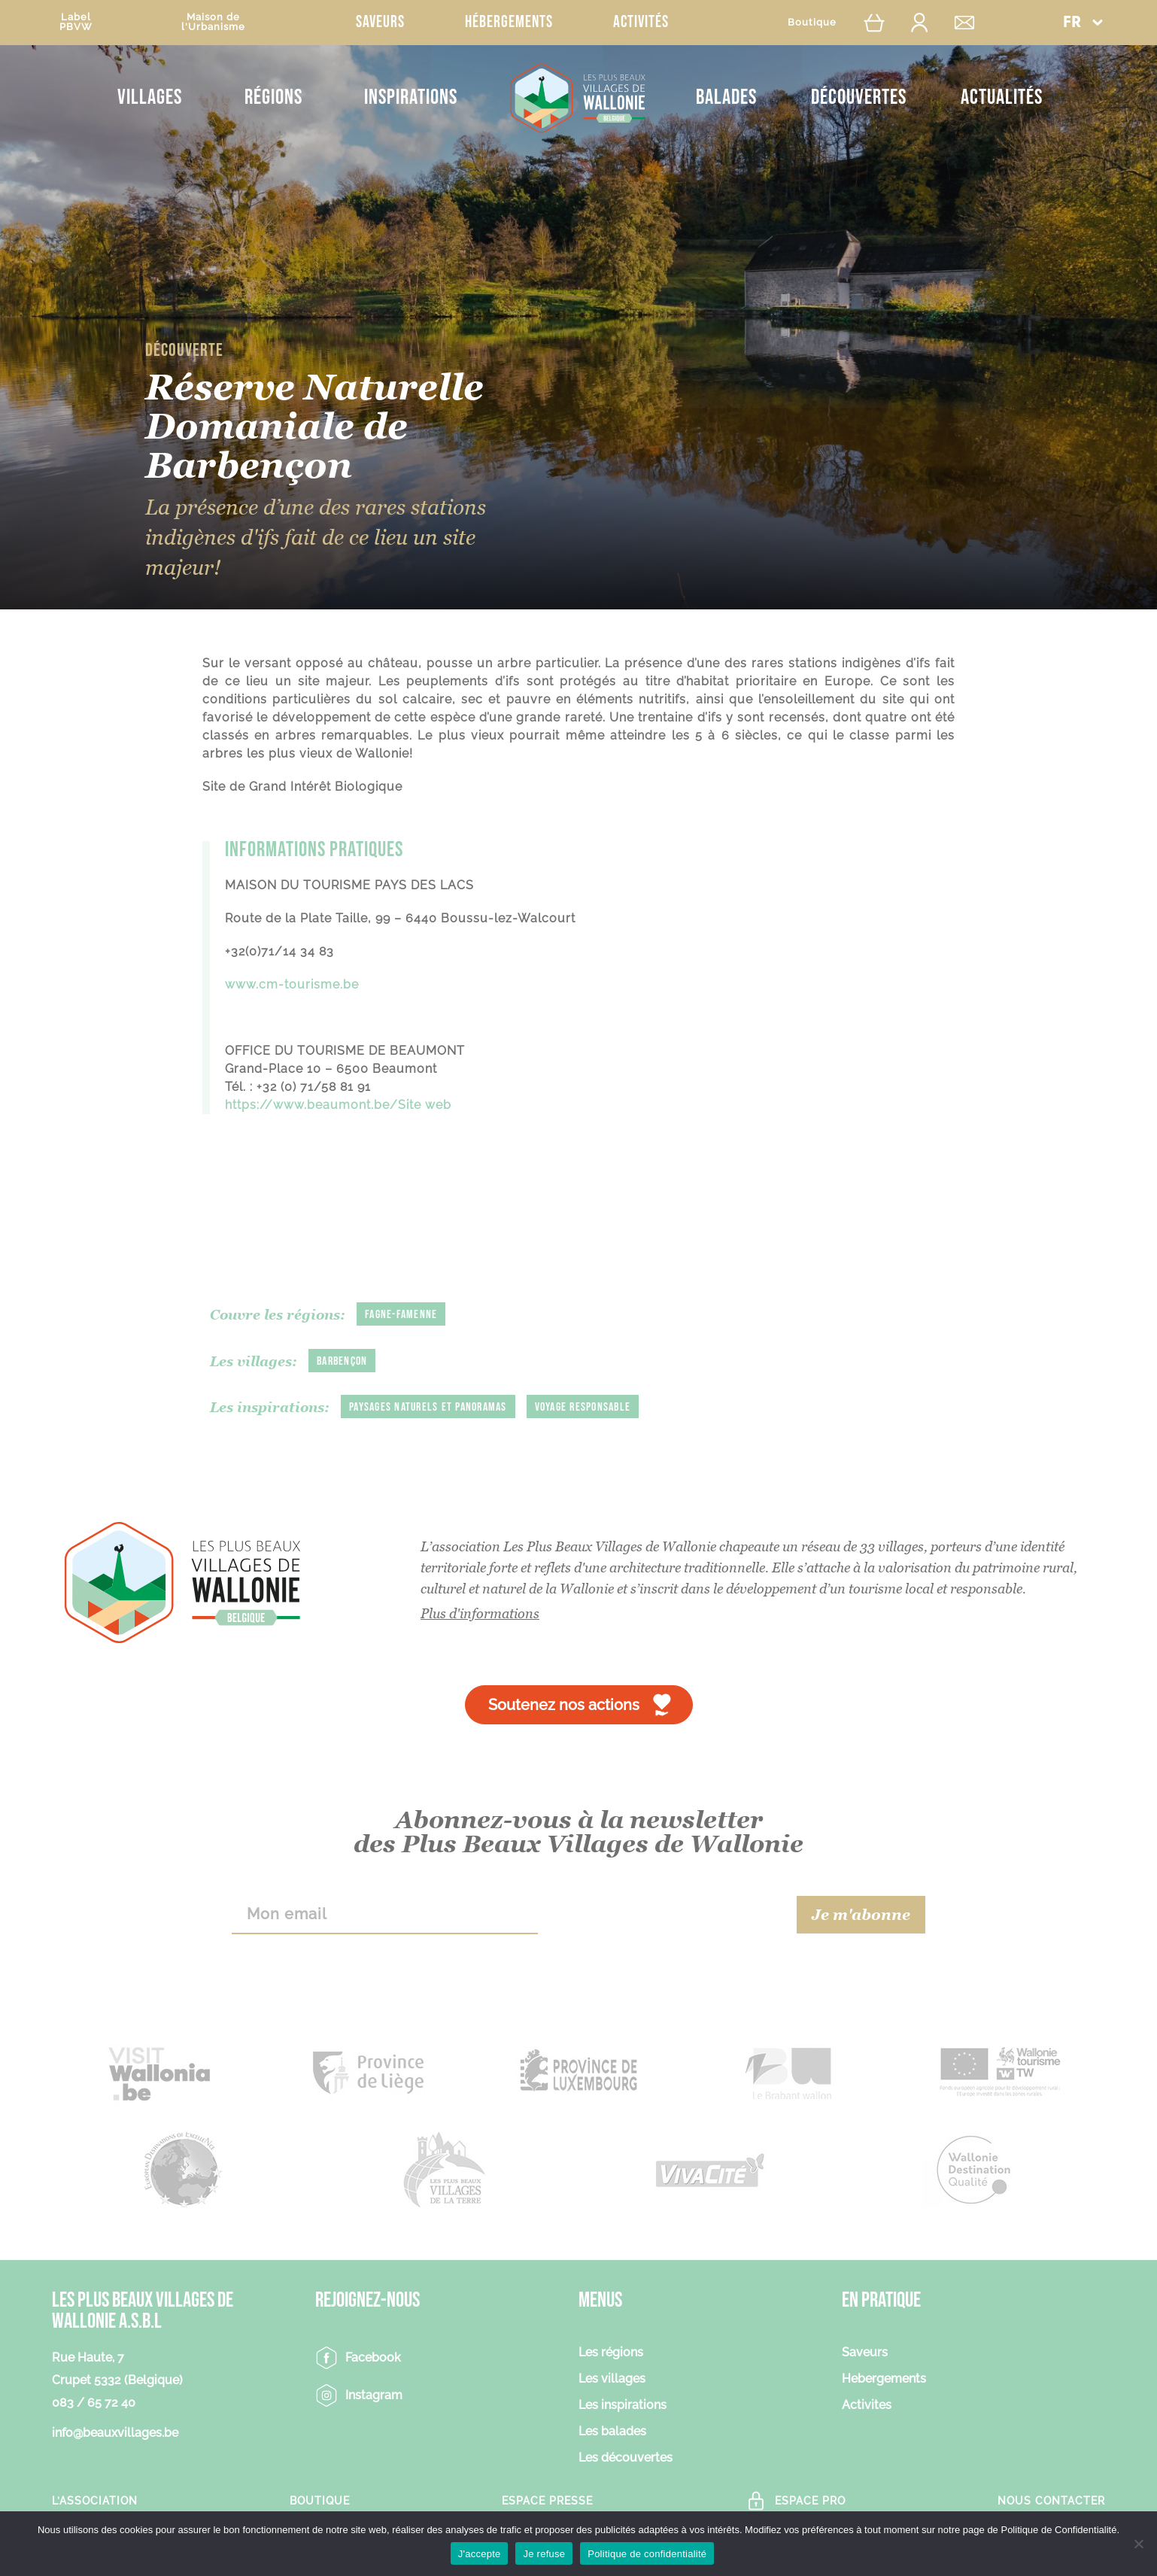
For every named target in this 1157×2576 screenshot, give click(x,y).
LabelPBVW (76, 21)
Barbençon (342, 1361)
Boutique (812, 22)
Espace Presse (547, 2500)
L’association (95, 2500)
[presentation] (667, 1914)
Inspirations (410, 97)
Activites (866, 2405)
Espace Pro (810, 2500)
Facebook (373, 2357)
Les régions (610, 2353)
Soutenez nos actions (563, 1705)
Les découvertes (625, 2458)
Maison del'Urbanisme (213, 21)
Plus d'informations (480, 1613)
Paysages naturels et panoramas (428, 1407)
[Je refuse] (1138, 2543)
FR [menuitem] (1072, 23)
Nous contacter (1051, 2500)
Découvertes (858, 97)
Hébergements (509, 22)
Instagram (373, 2395)
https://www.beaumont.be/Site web (338, 1105)
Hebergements (884, 2379)
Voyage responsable (583, 1407)
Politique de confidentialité (647, 2553)
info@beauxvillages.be (115, 2433)
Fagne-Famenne (401, 1315)
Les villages (611, 2379)
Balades (726, 97)
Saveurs (380, 22)
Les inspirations (622, 2405)
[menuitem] (1082, 22)
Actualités (1002, 97)
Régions (273, 97)
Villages (149, 97)
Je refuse (544, 2553)
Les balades (612, 2432)
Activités (641, 22)
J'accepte (479, 2553)
